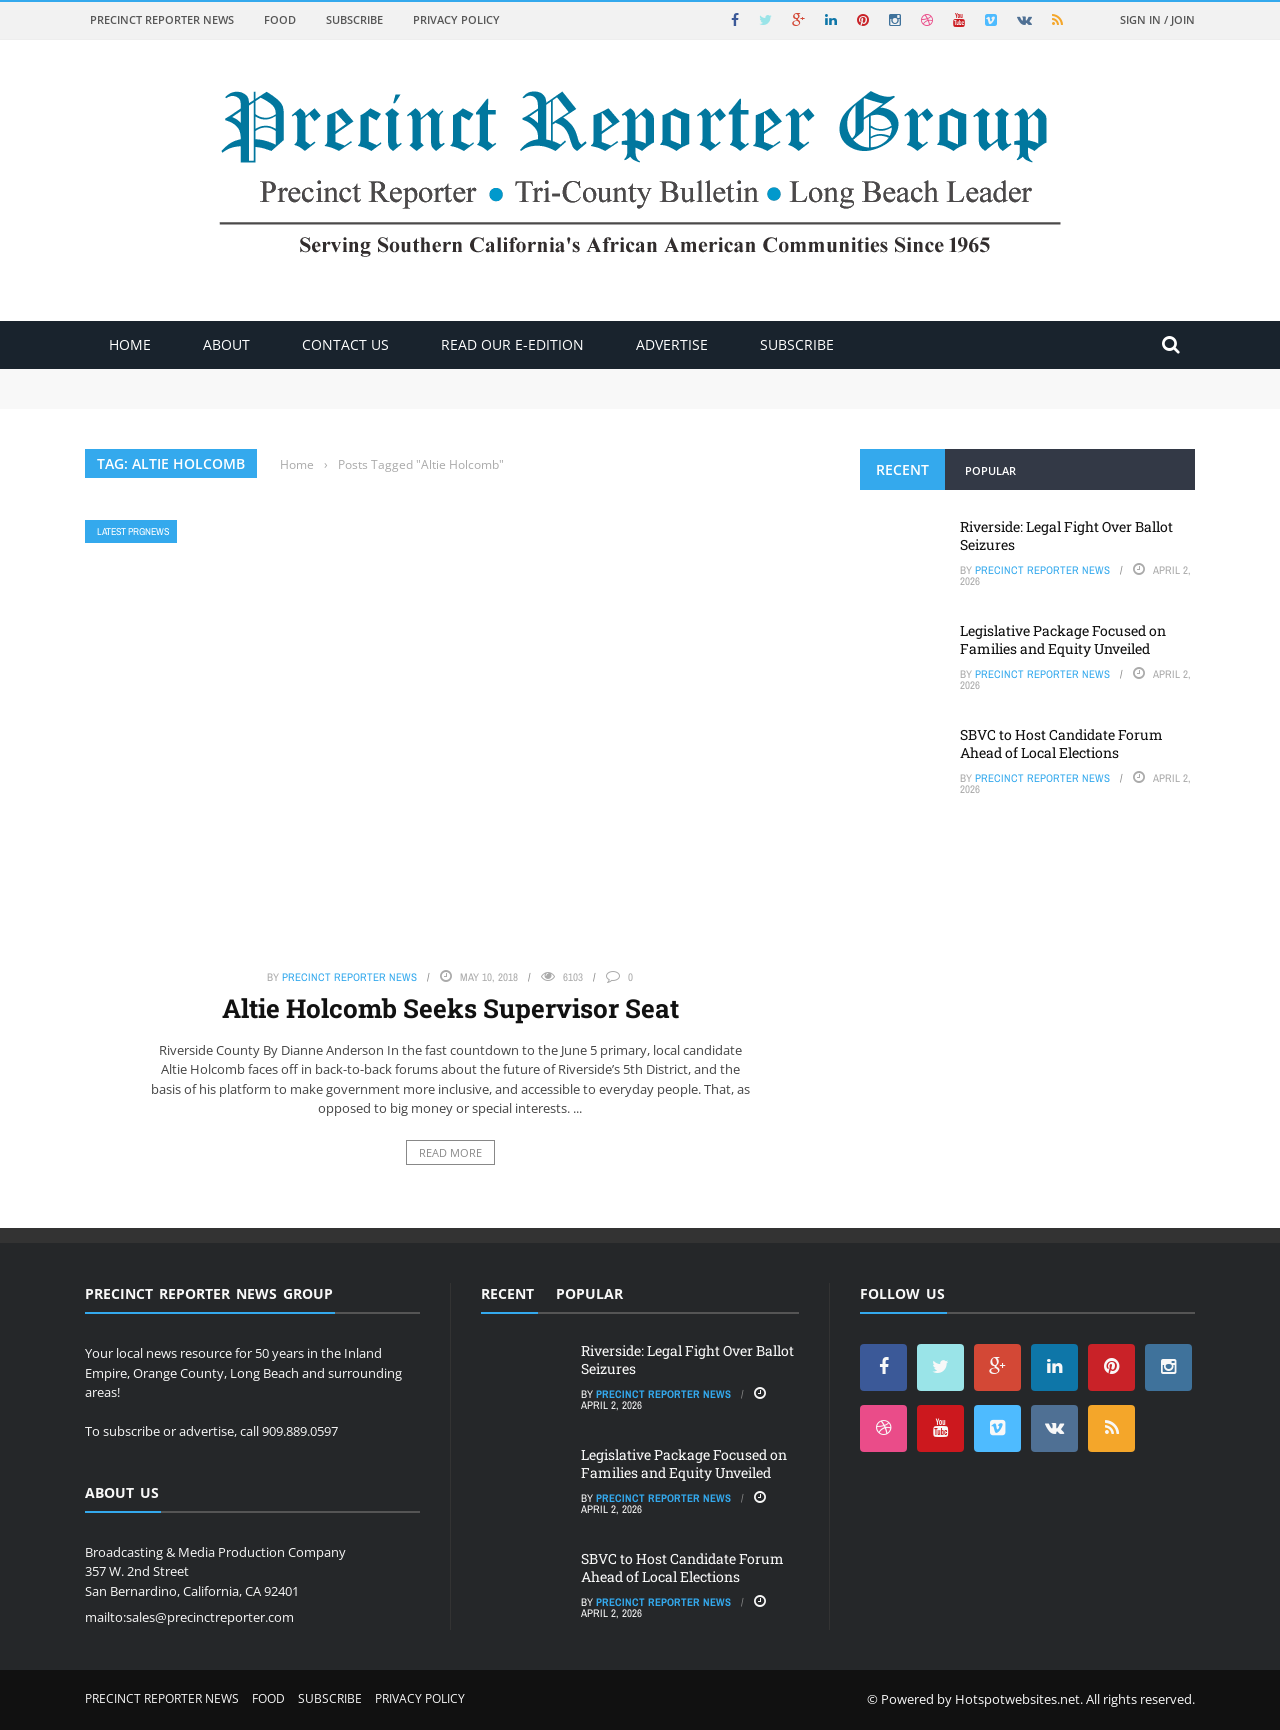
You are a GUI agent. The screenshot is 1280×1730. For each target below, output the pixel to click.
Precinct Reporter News (162, 19)
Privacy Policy (456, 19)
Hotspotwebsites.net (1017, 1699)
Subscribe (354, 19)
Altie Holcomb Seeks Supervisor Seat (450, 1008)
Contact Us (345, 344)
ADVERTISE (672, 344)
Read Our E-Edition (512, 344)
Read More (450, 1152)
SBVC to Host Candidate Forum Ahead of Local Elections (1061, 743)
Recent (902, 469)
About (226, 344)
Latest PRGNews (133, 531)
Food (280, 19)
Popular (990, 470)
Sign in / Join (1157, 19)
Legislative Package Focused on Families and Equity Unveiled (1063, 639)
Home (130, 344)
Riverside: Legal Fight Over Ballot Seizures (1066, 535)
